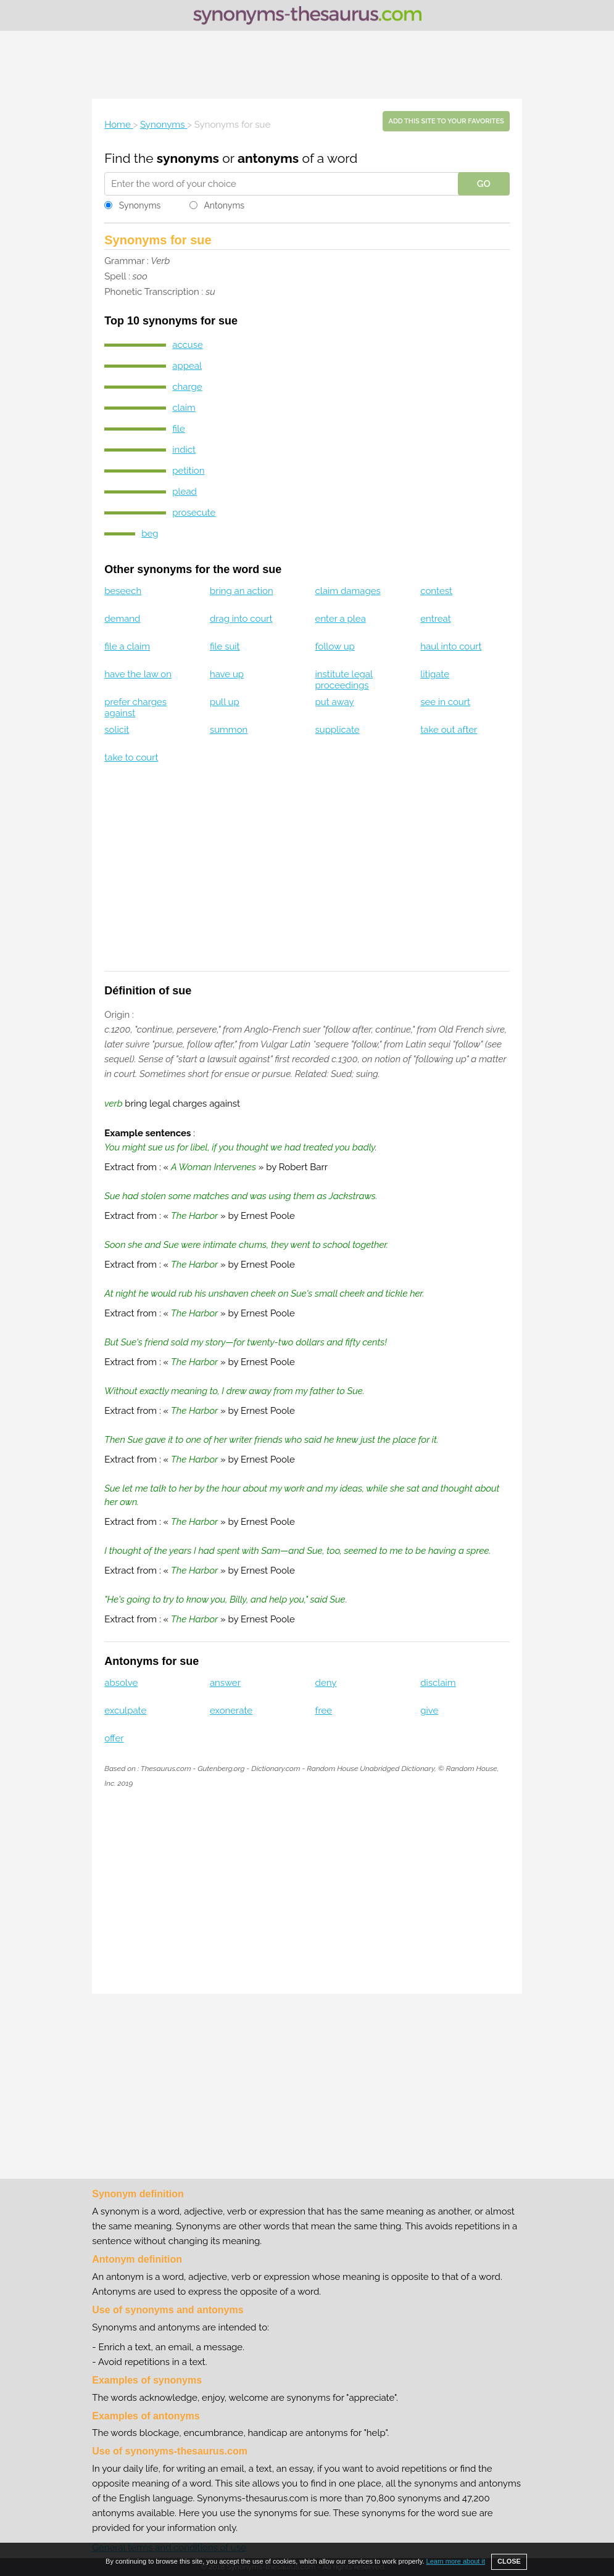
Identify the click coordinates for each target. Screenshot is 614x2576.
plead (184, 491)
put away (334, 702)
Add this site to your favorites (446, 121)
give (429, 1710)
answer (225, 1682)
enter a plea (340, 618)
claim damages (348, 591)
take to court (131, 757)
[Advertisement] (307, 65)
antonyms (268, 158)
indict (184, 449)
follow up (335, 646)
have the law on (138, 674)
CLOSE (509, 2561)
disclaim (437, 1682)
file (178, 428)
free (324, 1710)
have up (227, 674)
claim (184, 407)
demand (122, 618)
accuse (187, 344)
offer (113, 1738)
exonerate (231, 1710)
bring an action (241, 591)
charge (187, 386)
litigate (434, 674)
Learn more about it (455, 2561)
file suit (225, 646)
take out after (448, 729)
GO (484, 183)
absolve (121, 1682)
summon (228, 729)
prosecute (193, 512)
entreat (435, 618)
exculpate (125, 1710)
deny (326, 1682)
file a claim (127, 646)
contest (436, 591)
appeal (187, 365)
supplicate (337, 729)
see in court (445, 702)
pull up (224, 702)
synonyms (188, 158)
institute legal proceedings (344, 680)
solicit (116, 729)
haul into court (450, 646)
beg (149, 533)
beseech (122, 591)
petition (188, 470)
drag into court (241, 618)
